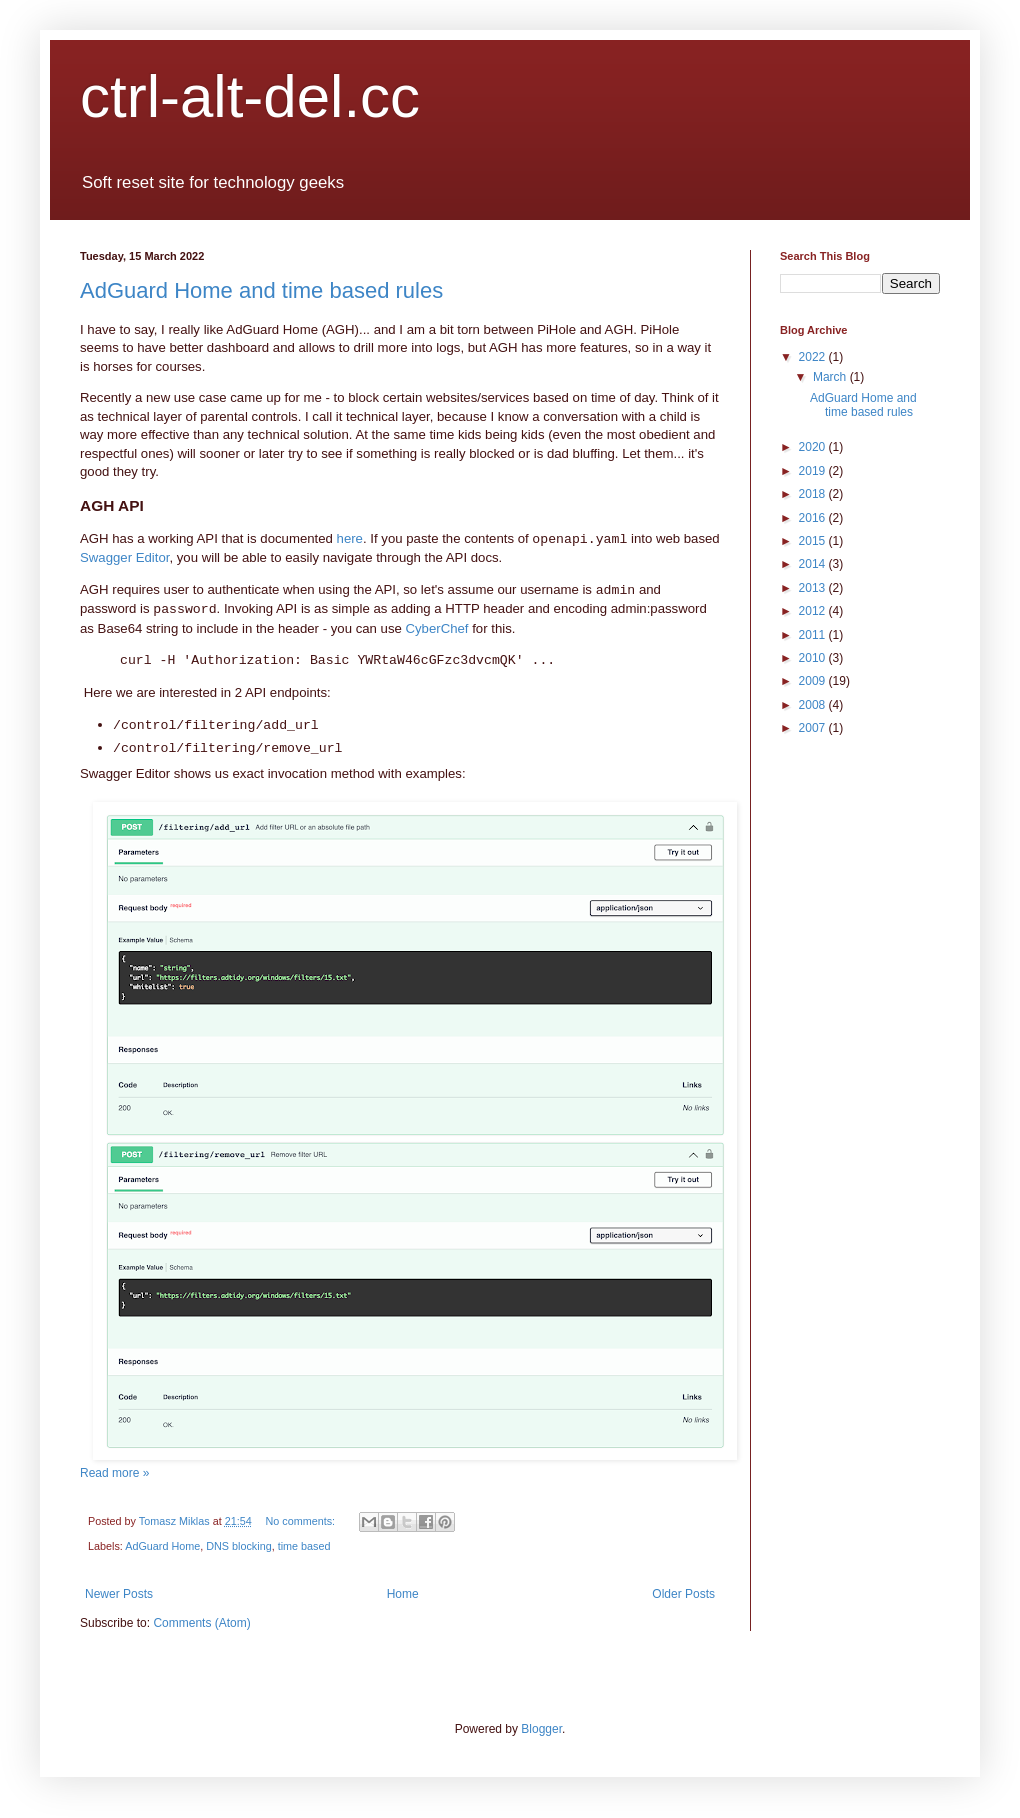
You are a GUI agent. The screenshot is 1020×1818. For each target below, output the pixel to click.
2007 (814, 728)
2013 (814, 588)
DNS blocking (238, 1546)
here (350, 538)
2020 (814, 447)
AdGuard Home (162, 1546)
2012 (814, 611)
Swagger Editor (124, 557)
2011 (814, 635)
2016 (814, 518)
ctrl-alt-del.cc (250, 96)
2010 (814, 658)
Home (403, 1594)
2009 (814, 681)
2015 (814, 541)
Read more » (114, 1473)
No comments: (301, 1521)
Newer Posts (119, 1594)
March (831, 377)
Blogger (541, 1729)
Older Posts (683, 1594)
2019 (814, 471)
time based (304, 1546)
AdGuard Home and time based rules (261, 290)
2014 (814, 564)
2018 (814, 494)
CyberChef (437, 628)
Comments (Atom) (201, 1623)
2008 (814, 705)
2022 (814, 357)
